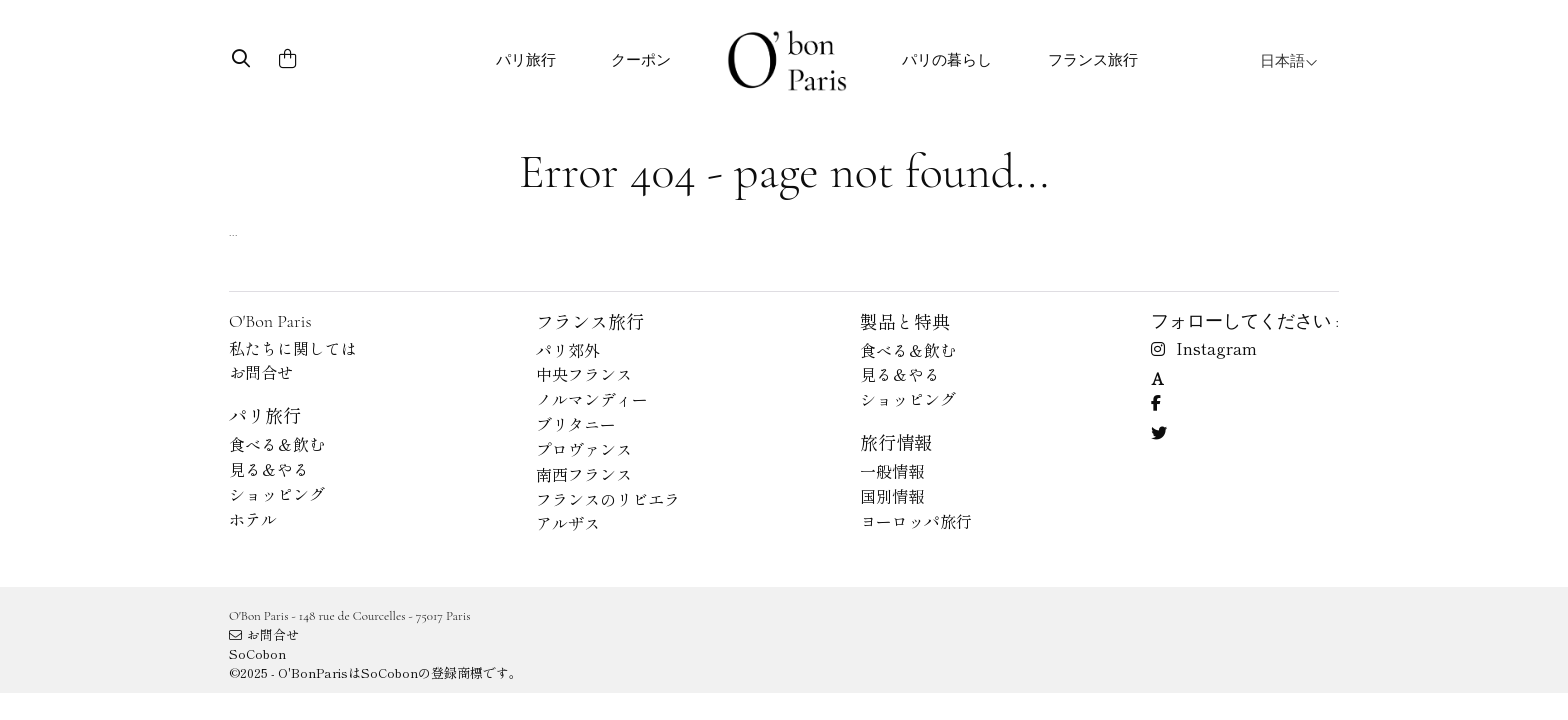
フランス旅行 (1093, 60)
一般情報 (892, 471)
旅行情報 (896, 442)
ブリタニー (576, 424)
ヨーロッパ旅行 (916, 521)
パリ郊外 (568, 350)
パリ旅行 (526, 60)
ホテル (253, 519)
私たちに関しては (293, 348)
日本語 (1289, 61)
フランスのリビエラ (608, 499)
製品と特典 (905, 321)
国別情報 (892, 496)
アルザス (568, 523)
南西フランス (584, 474)
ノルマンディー (592, 399)
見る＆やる (269, 469)
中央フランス (584, 374)
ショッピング (277, 494)
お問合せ (261, 372)
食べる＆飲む (277, 444)
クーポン (641, 60)
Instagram (1204, 348)
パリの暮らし (947, 60)
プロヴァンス (584, 449)
